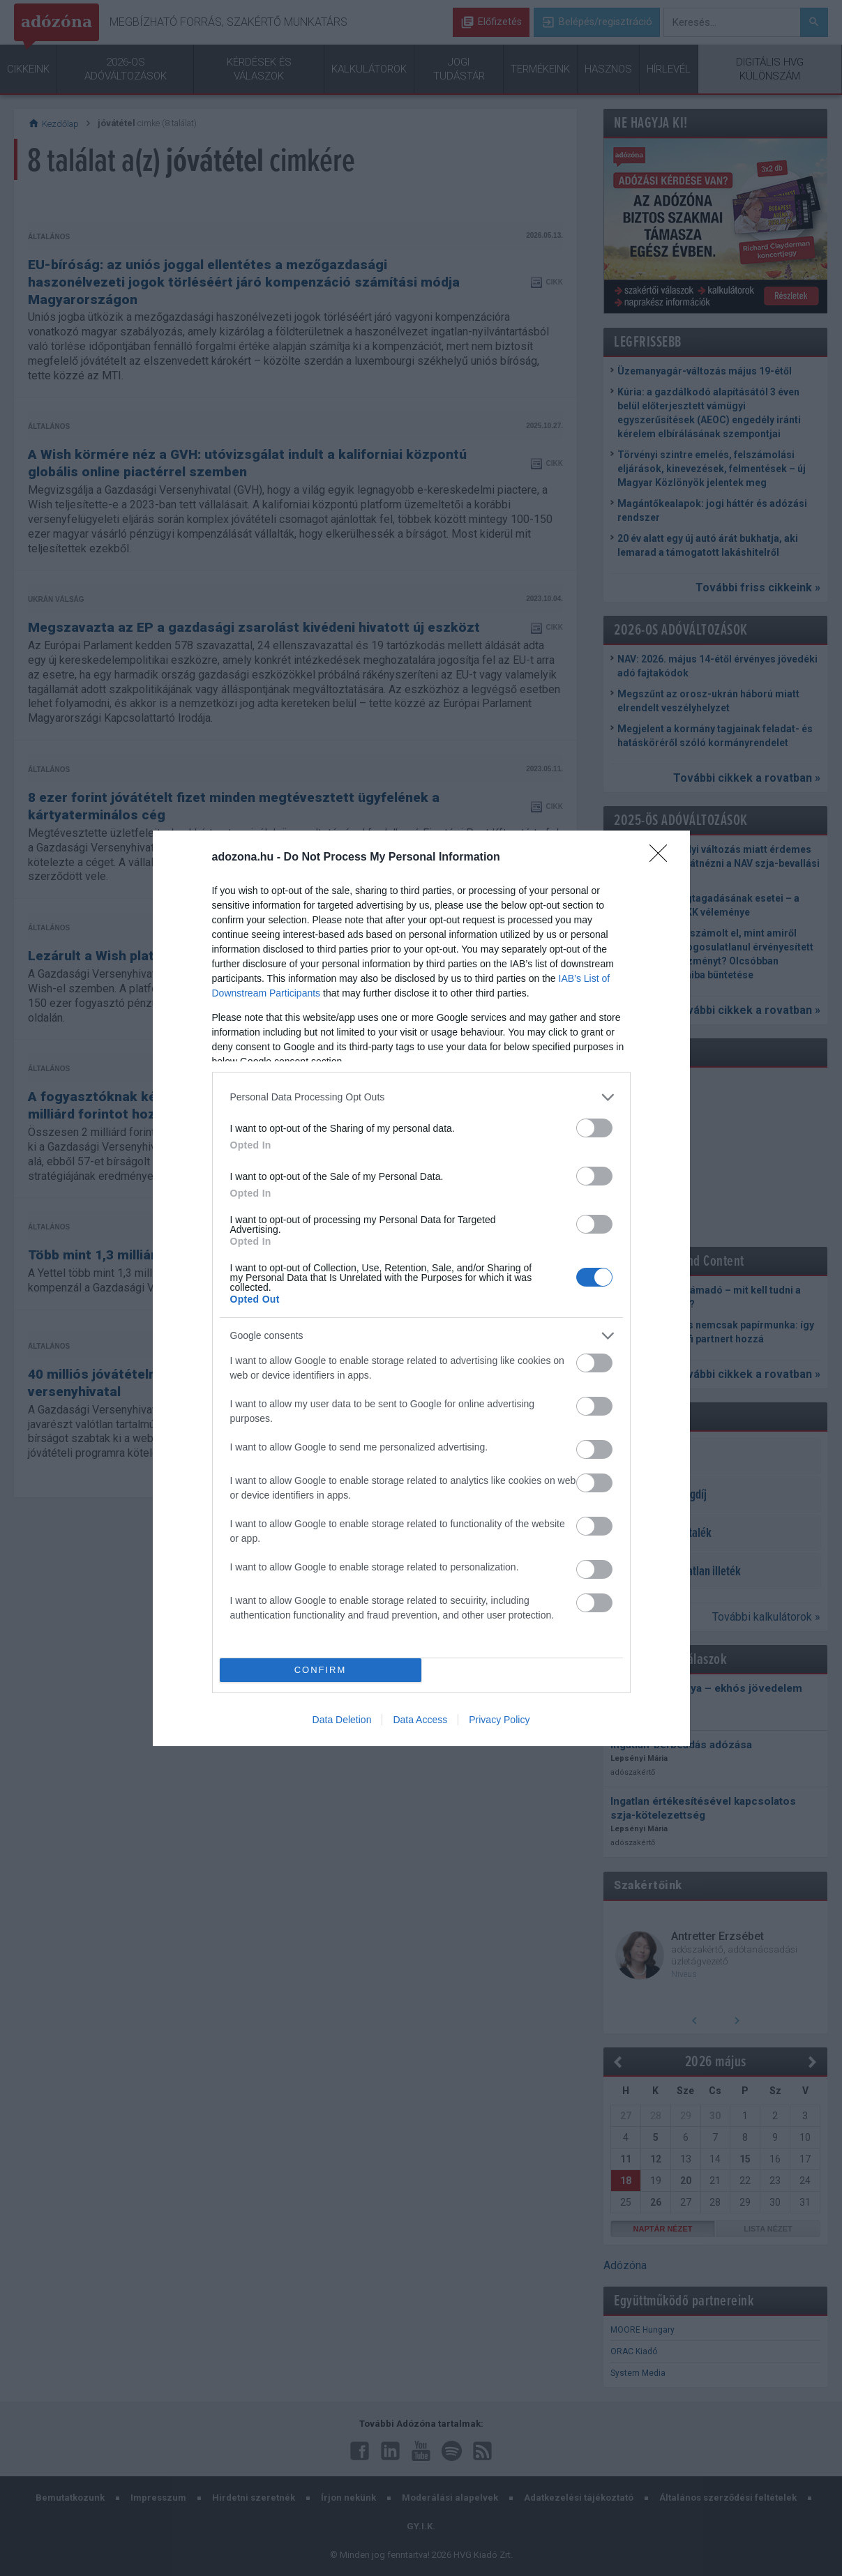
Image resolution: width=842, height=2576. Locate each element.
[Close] (662, 857)
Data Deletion (342, 1719)
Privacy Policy (499, 1719)
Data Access (420, 1719)
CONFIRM (320, 1670)
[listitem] (421, 1097)
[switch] (594, 1128)
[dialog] (421, 1288)
